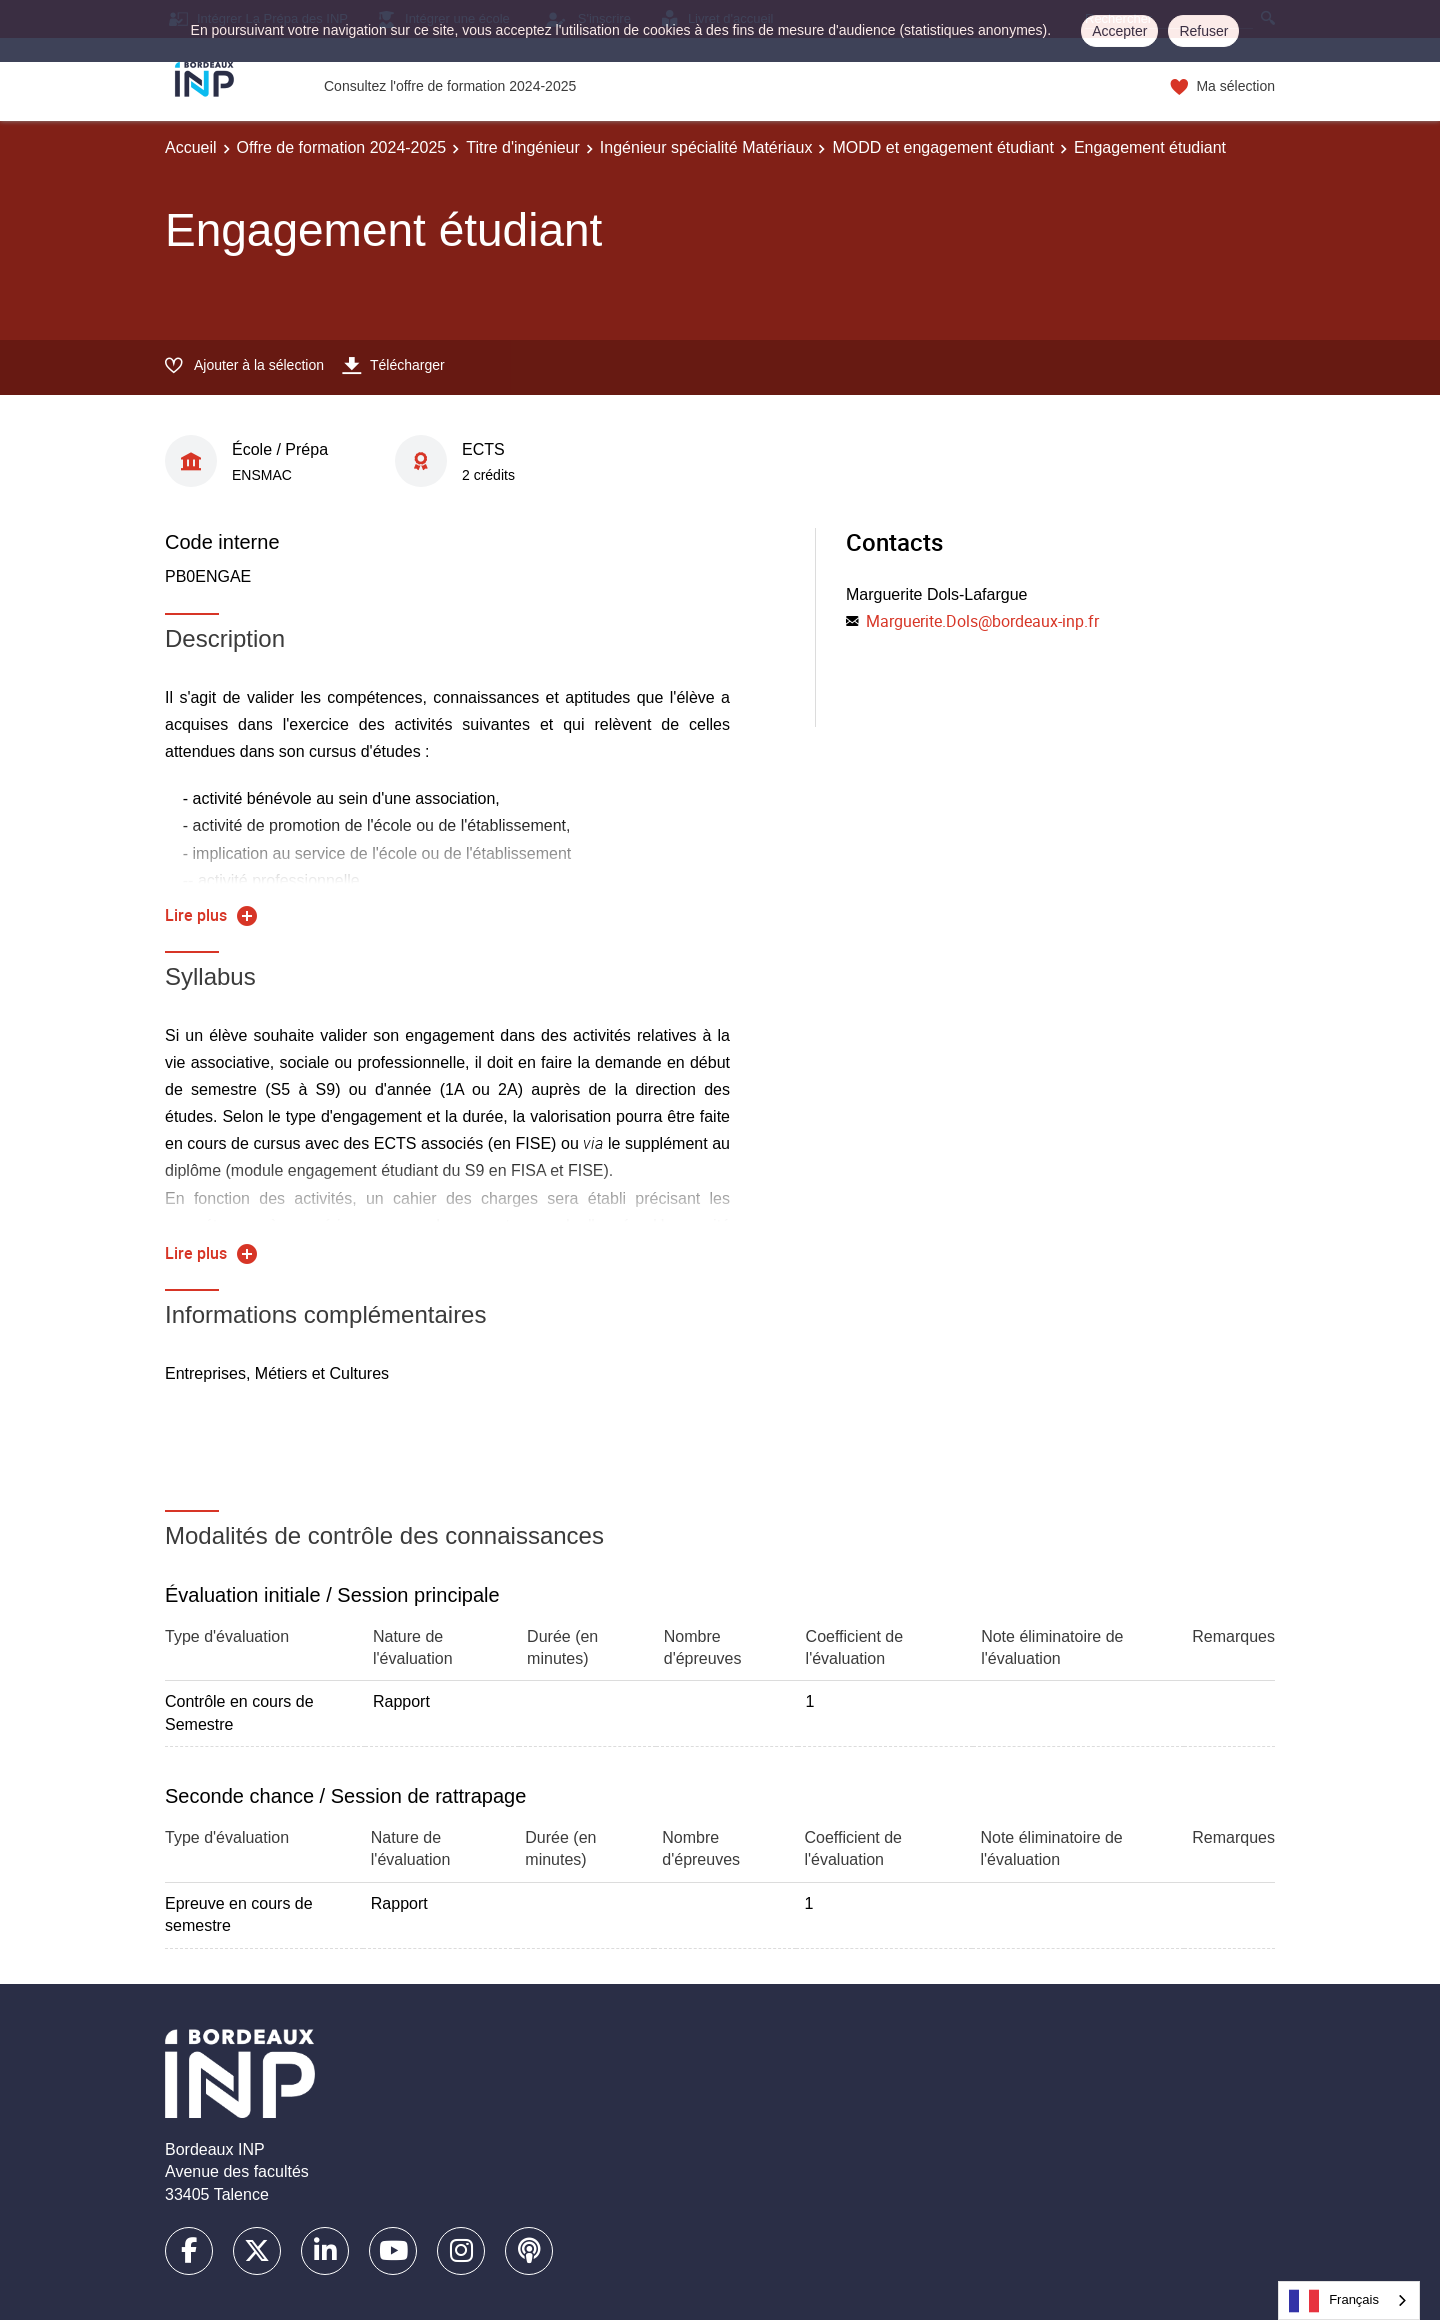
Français (1334, 2301)
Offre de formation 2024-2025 (342, 147)
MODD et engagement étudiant (942, 147)
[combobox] (1349, 2300)
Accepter (1119, 31)
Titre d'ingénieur (523, 147)
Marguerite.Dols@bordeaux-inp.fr (982, 621)
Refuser (1203, 31)
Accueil (191, 147)
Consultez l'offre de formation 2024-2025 (450, 86)
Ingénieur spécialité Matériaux (706, 147)
